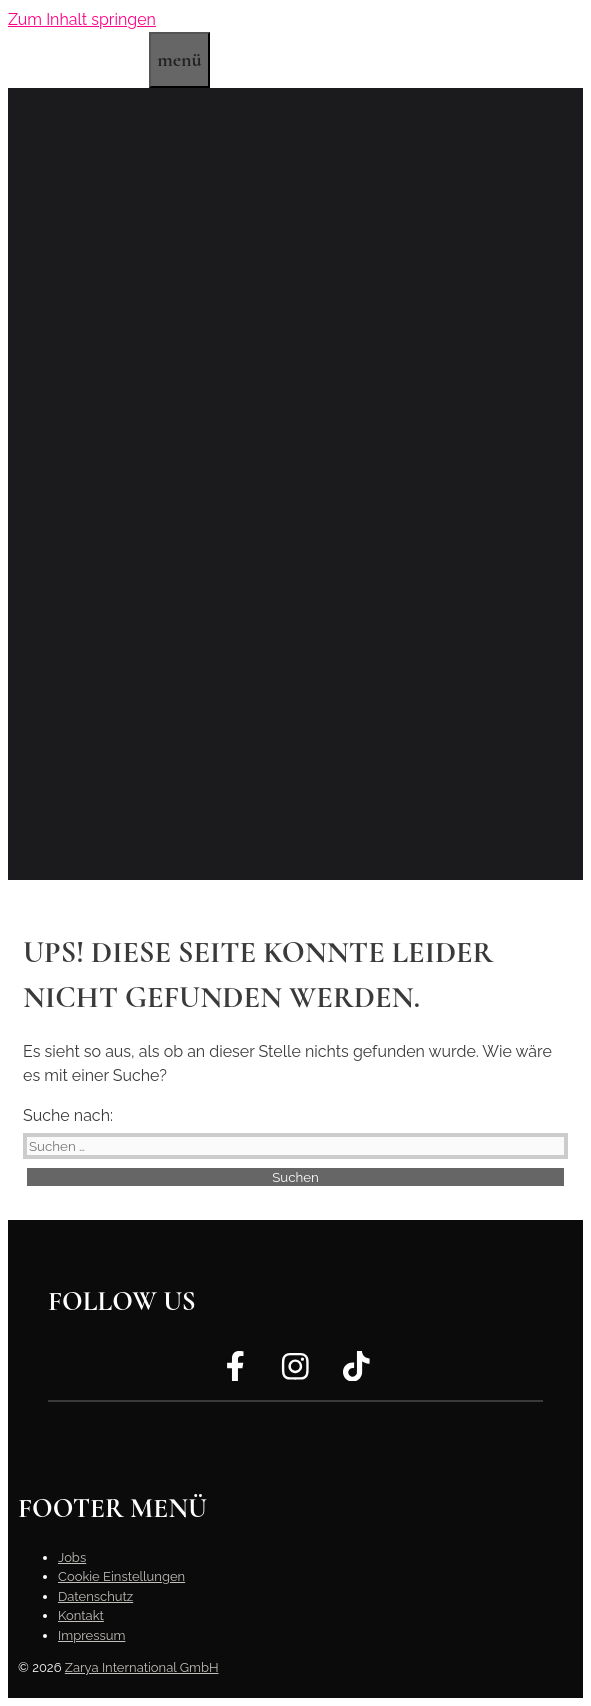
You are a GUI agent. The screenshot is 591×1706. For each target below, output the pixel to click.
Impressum (91, 1635)
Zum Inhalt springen (82, 19)
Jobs (72, 1557)
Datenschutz (95, 1596)
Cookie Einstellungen (121, 1576)
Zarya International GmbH (142, 1667)
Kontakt (81, 1615)
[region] (295, 484)
